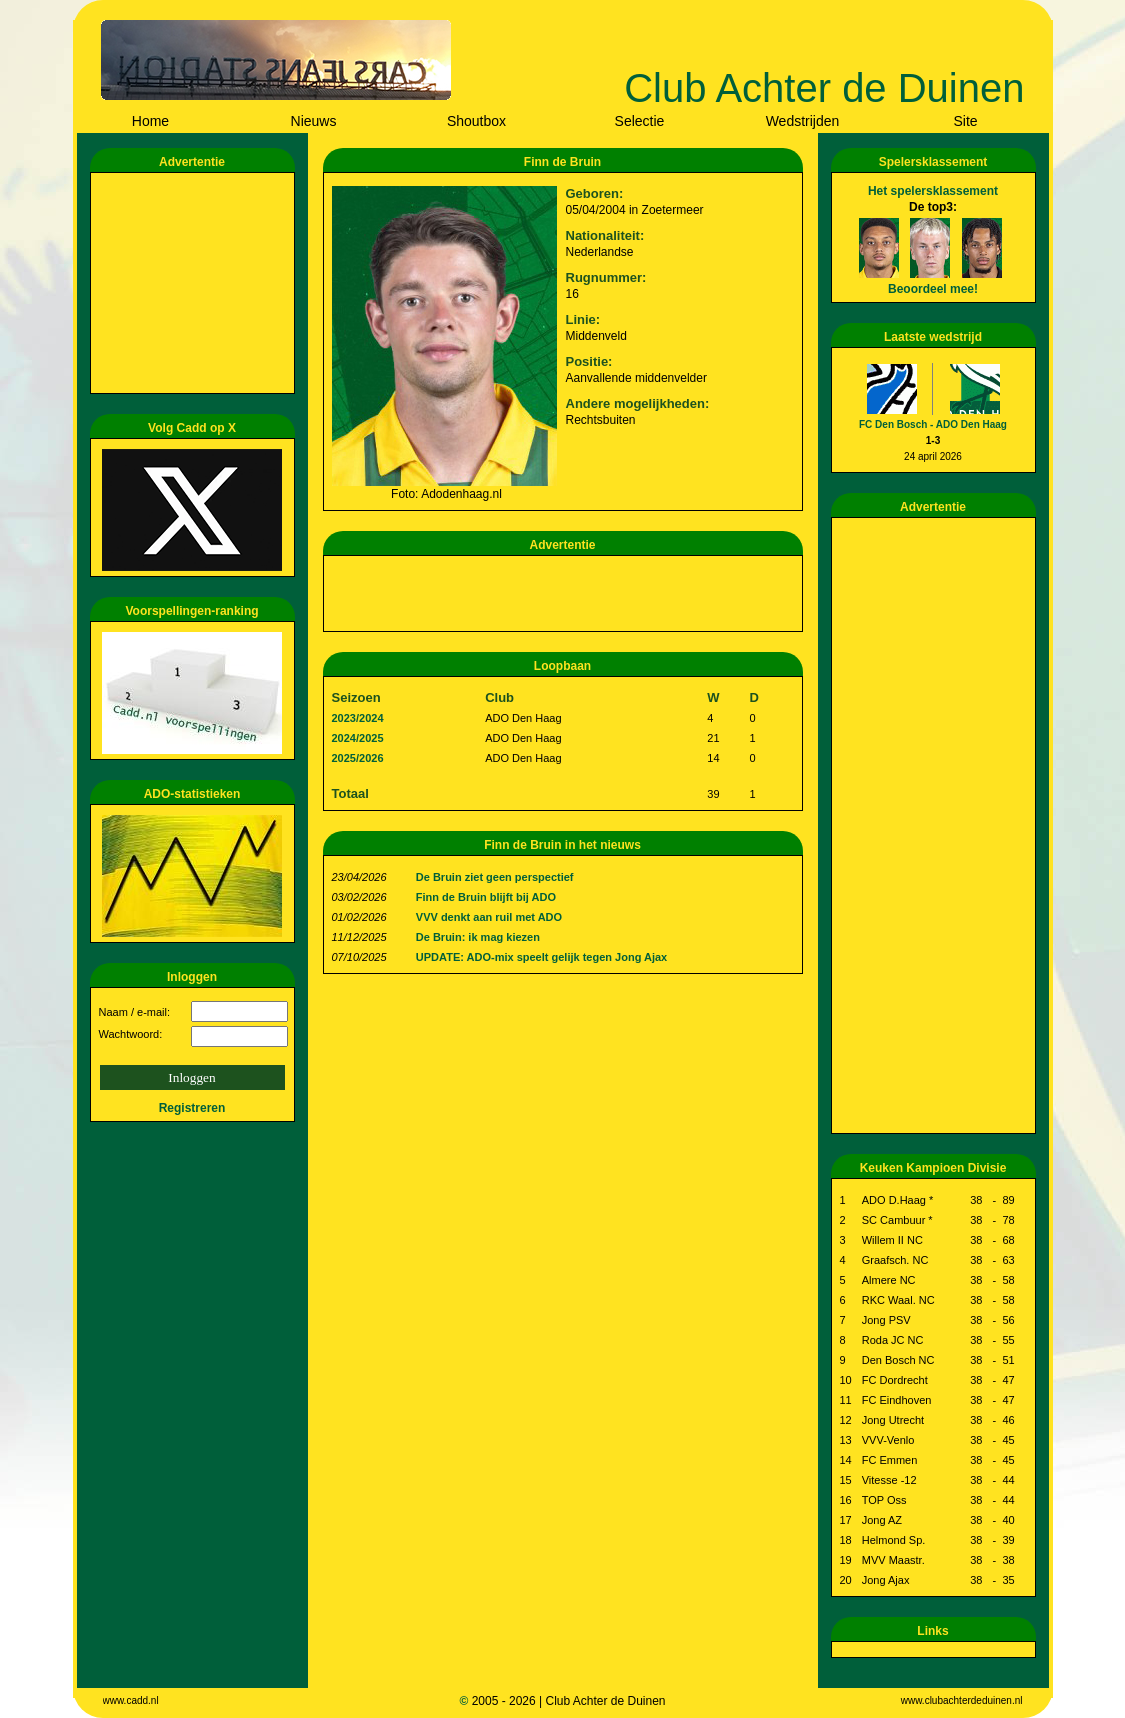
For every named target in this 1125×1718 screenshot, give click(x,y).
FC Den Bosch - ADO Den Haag (933, 424)
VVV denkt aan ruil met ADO (489, 917)
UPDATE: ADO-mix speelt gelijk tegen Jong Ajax (541, 957)
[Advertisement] (196, 283)
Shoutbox (476, 121)
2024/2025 (358, 738)
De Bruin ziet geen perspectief (495, 877)
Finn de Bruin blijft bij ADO (486, 897)
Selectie (640, 121)
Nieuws (314, 121)
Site (965, 121)
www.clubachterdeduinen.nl (962, 1700)
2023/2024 (358, 718)
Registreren (192, 1108)
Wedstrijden (803, 121)
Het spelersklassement (933, 191)
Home (150, 121)
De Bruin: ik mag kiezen (478, 937)
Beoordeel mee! (933, 289)
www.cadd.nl (131, 1700)
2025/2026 (358, 758)
